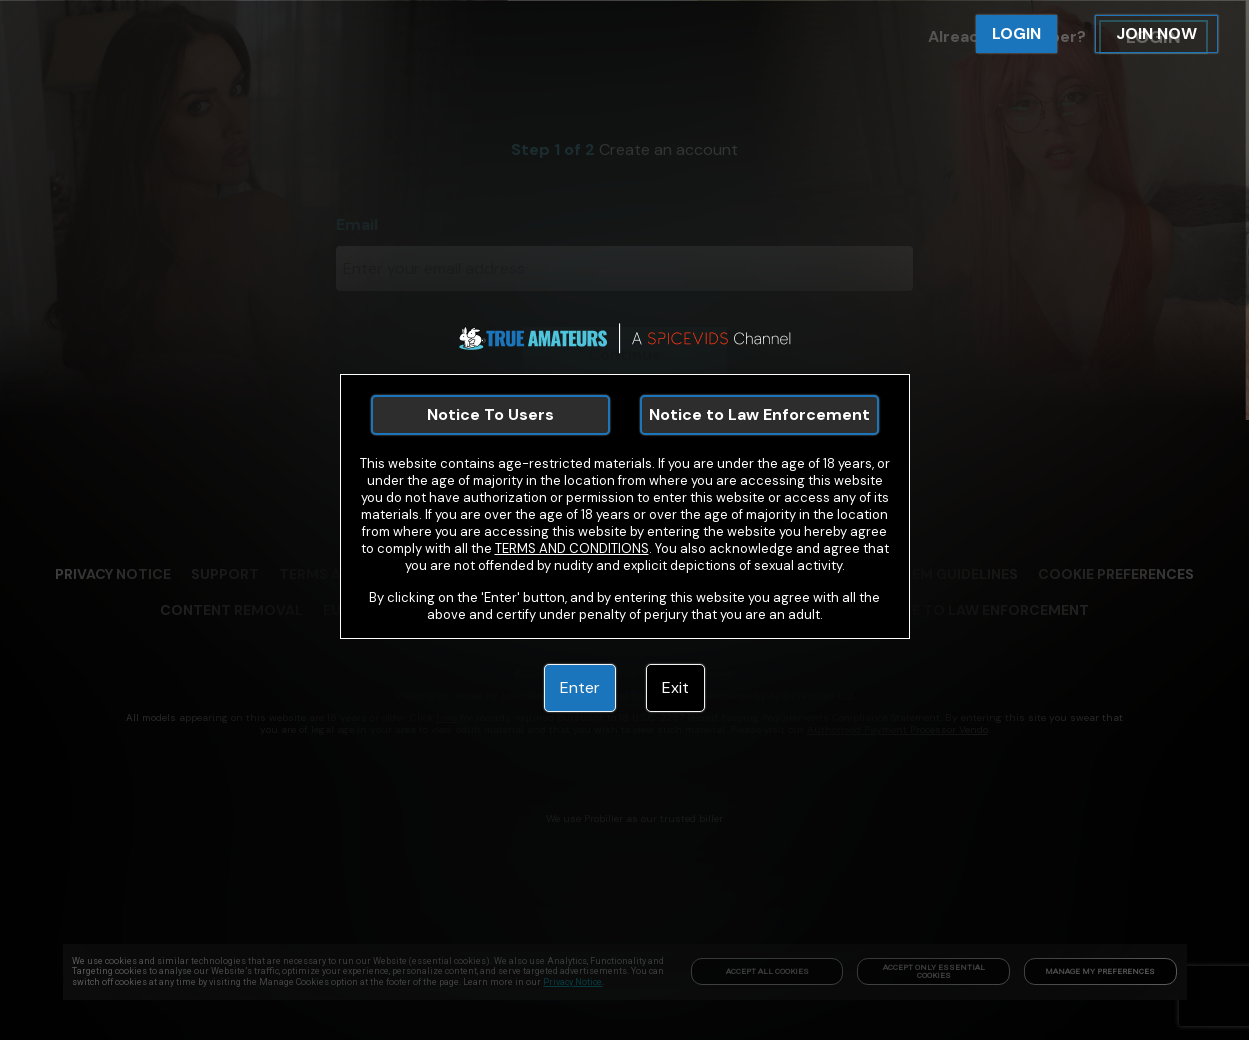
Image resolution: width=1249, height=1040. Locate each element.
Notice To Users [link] (490, 414)
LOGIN (1016, 33)
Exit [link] (675, 687)
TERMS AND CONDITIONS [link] (572, 548)
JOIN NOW (1156, 33)
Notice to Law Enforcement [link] (759, 414)
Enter (580, 687)
